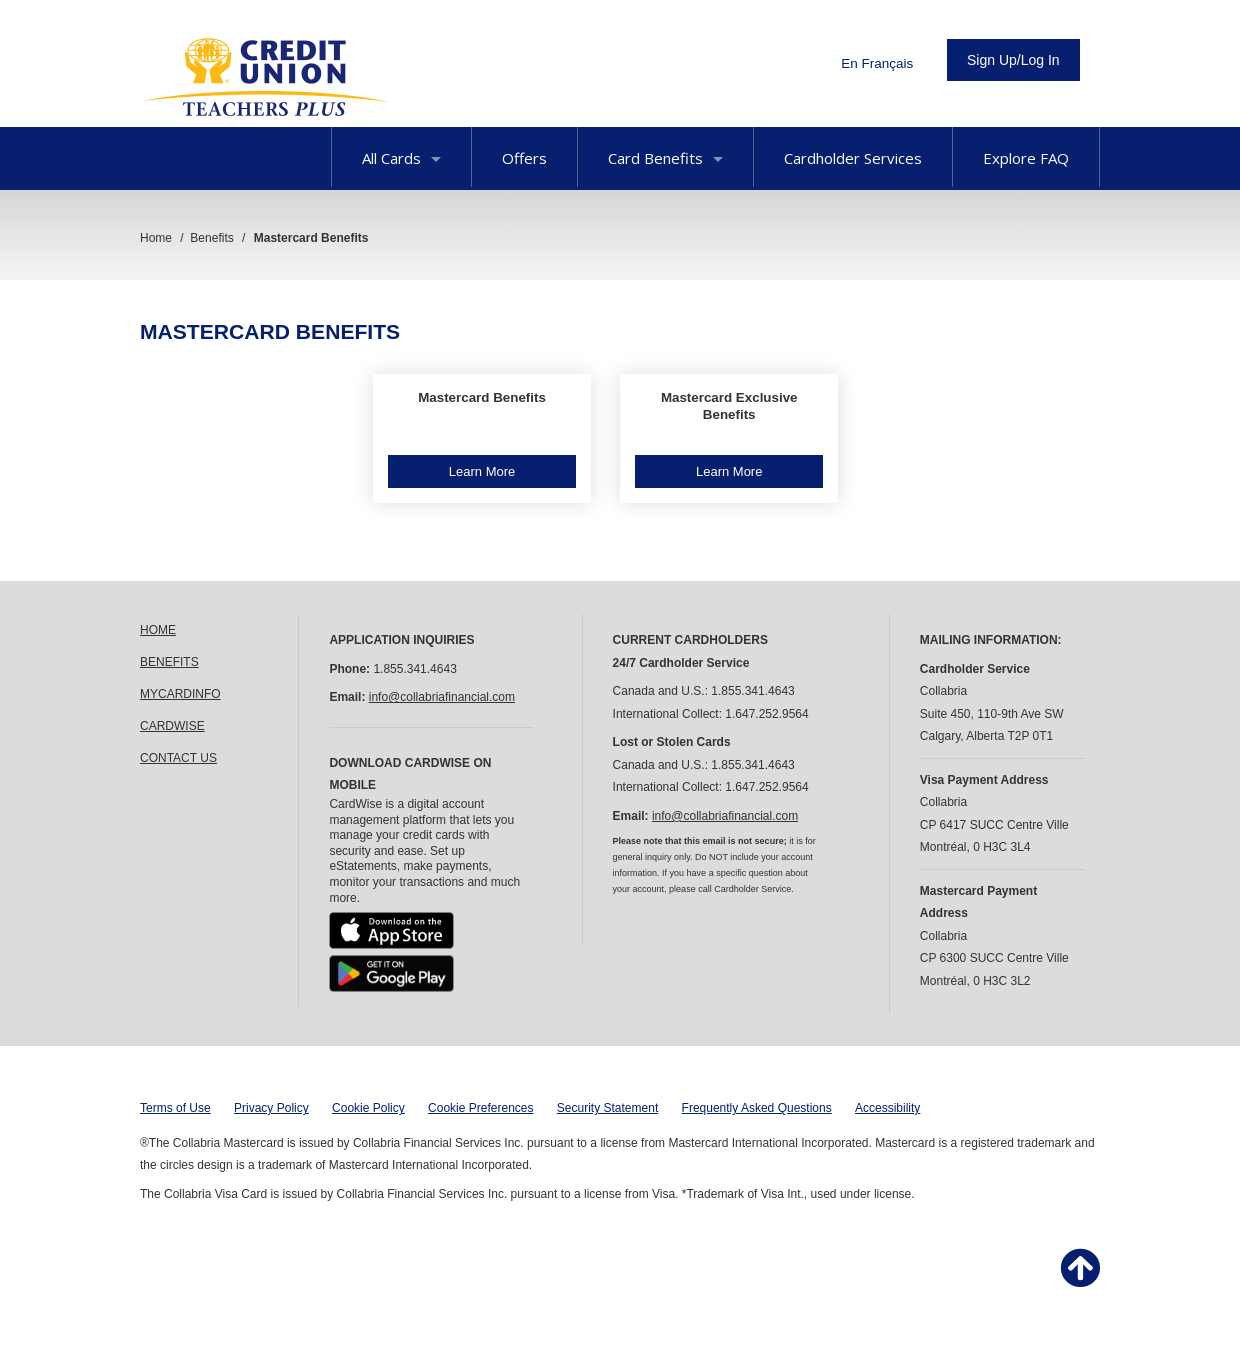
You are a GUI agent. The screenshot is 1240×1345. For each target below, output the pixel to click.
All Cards (401, 158)
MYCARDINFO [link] (180, 694)
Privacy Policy (271, 1108)
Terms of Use (175, 1108)
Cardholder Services (853, 158)
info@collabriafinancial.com (442, 697)
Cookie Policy (368, 1108)
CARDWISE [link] (172, 726)
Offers (524, 158)
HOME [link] (158, 630)
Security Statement (607, 1108)
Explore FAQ (1026, 158)
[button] (482, 439)
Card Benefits (665, 158)
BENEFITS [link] (169, 662)
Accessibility (887, 1108)
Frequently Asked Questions (757, 1108)
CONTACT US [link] (178, 758)
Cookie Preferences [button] (480, 1108)
